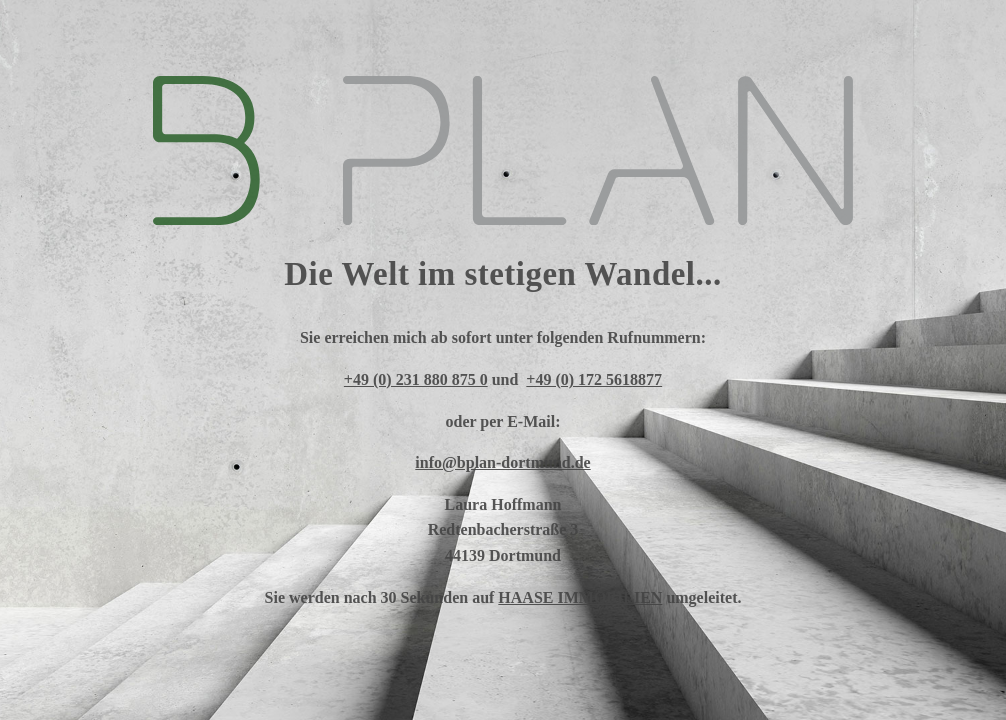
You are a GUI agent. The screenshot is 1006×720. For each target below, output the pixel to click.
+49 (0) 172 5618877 (594, 379)
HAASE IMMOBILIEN (580, 597)
